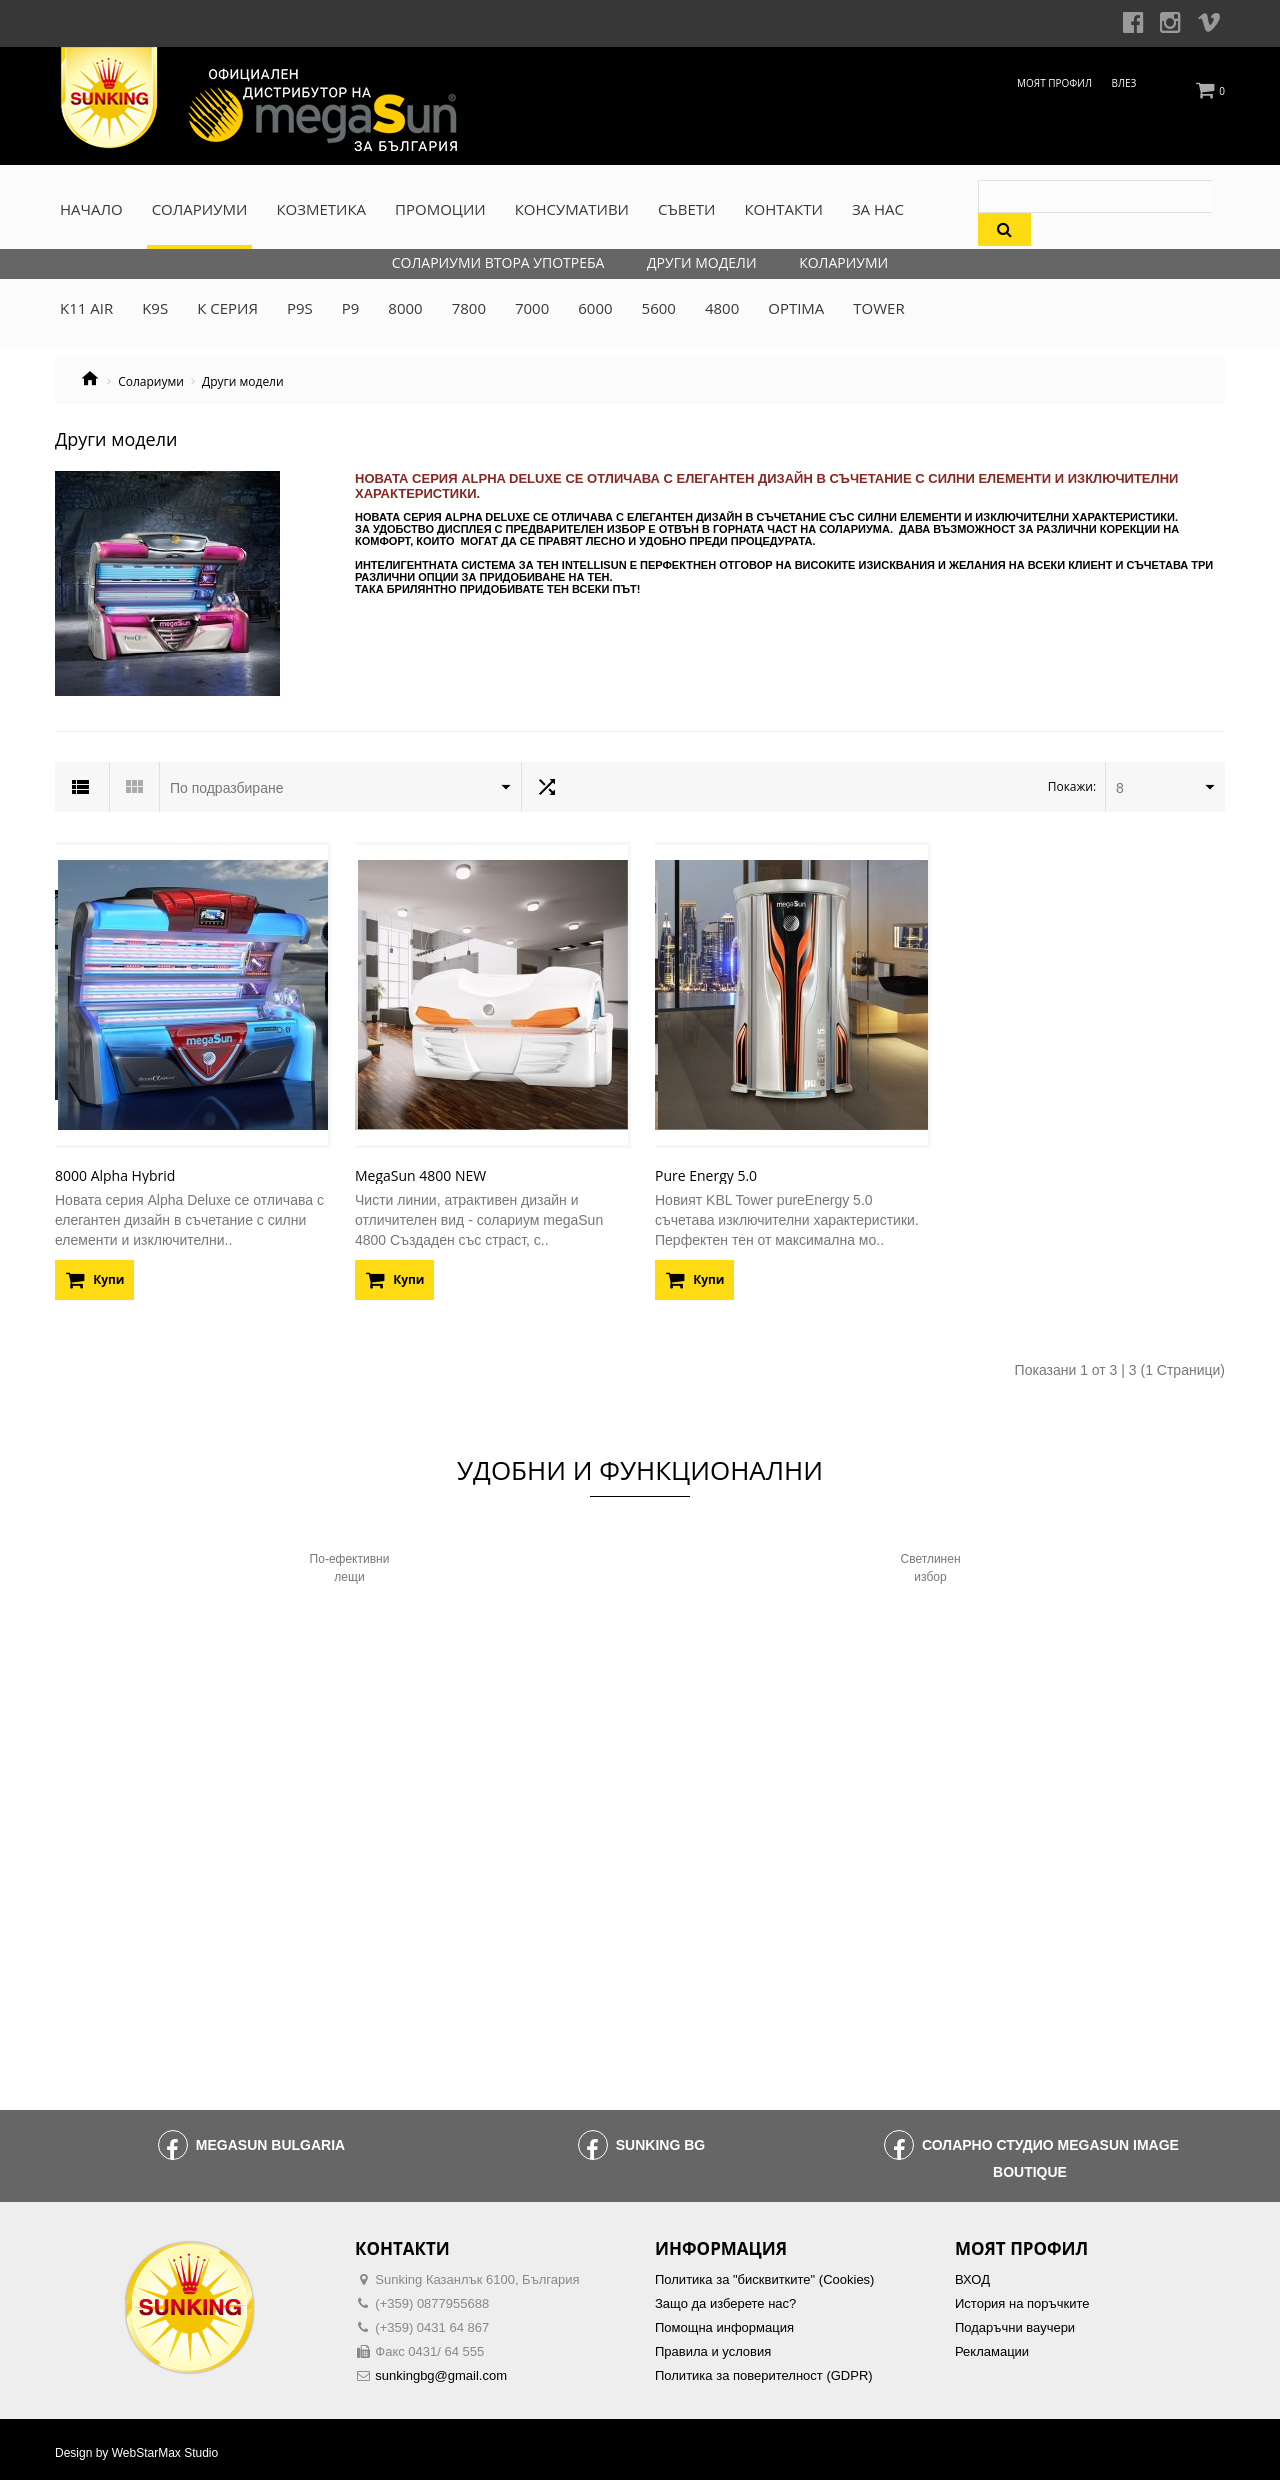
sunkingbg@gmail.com (441, 2369)
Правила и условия (713, 2345)
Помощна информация (724, 2321)
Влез (1124, 83)
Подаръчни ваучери (1015, 2321)
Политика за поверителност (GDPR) (764, 2369)
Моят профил (1054, 83)
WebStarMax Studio (165, 2447)
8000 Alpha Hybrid (115, 1169)
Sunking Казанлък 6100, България (477, 2273)
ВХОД (972, 2273)
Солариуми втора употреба (498, 263)
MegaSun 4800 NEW (420, 1169)
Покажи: (1072, 787)
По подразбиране (227, 788)
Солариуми (151, 382)
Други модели (702, 263)
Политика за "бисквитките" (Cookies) (764, 2273)
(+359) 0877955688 (432, 2297)
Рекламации (992, 2345)
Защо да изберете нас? (725, 2297)
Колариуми (843, 263)
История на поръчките (1022, 2297)
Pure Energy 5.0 (706, 1169)
